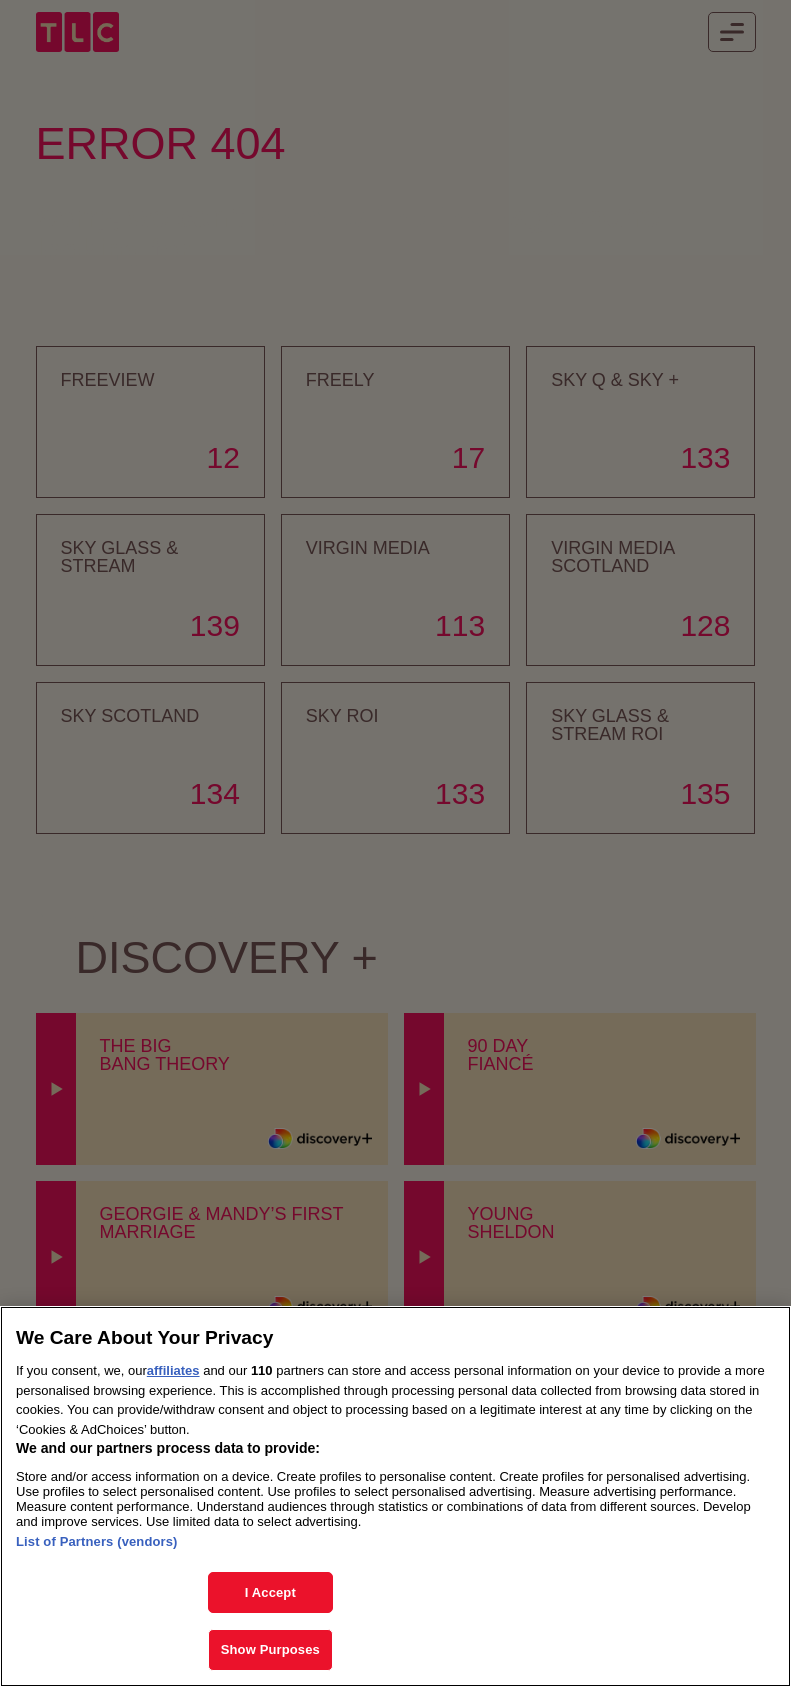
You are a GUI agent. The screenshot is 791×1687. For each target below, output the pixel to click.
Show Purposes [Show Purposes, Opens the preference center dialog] (270, 1652)
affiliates (173, 1373)
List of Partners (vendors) (97, 1544)
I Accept (270, 1595)
